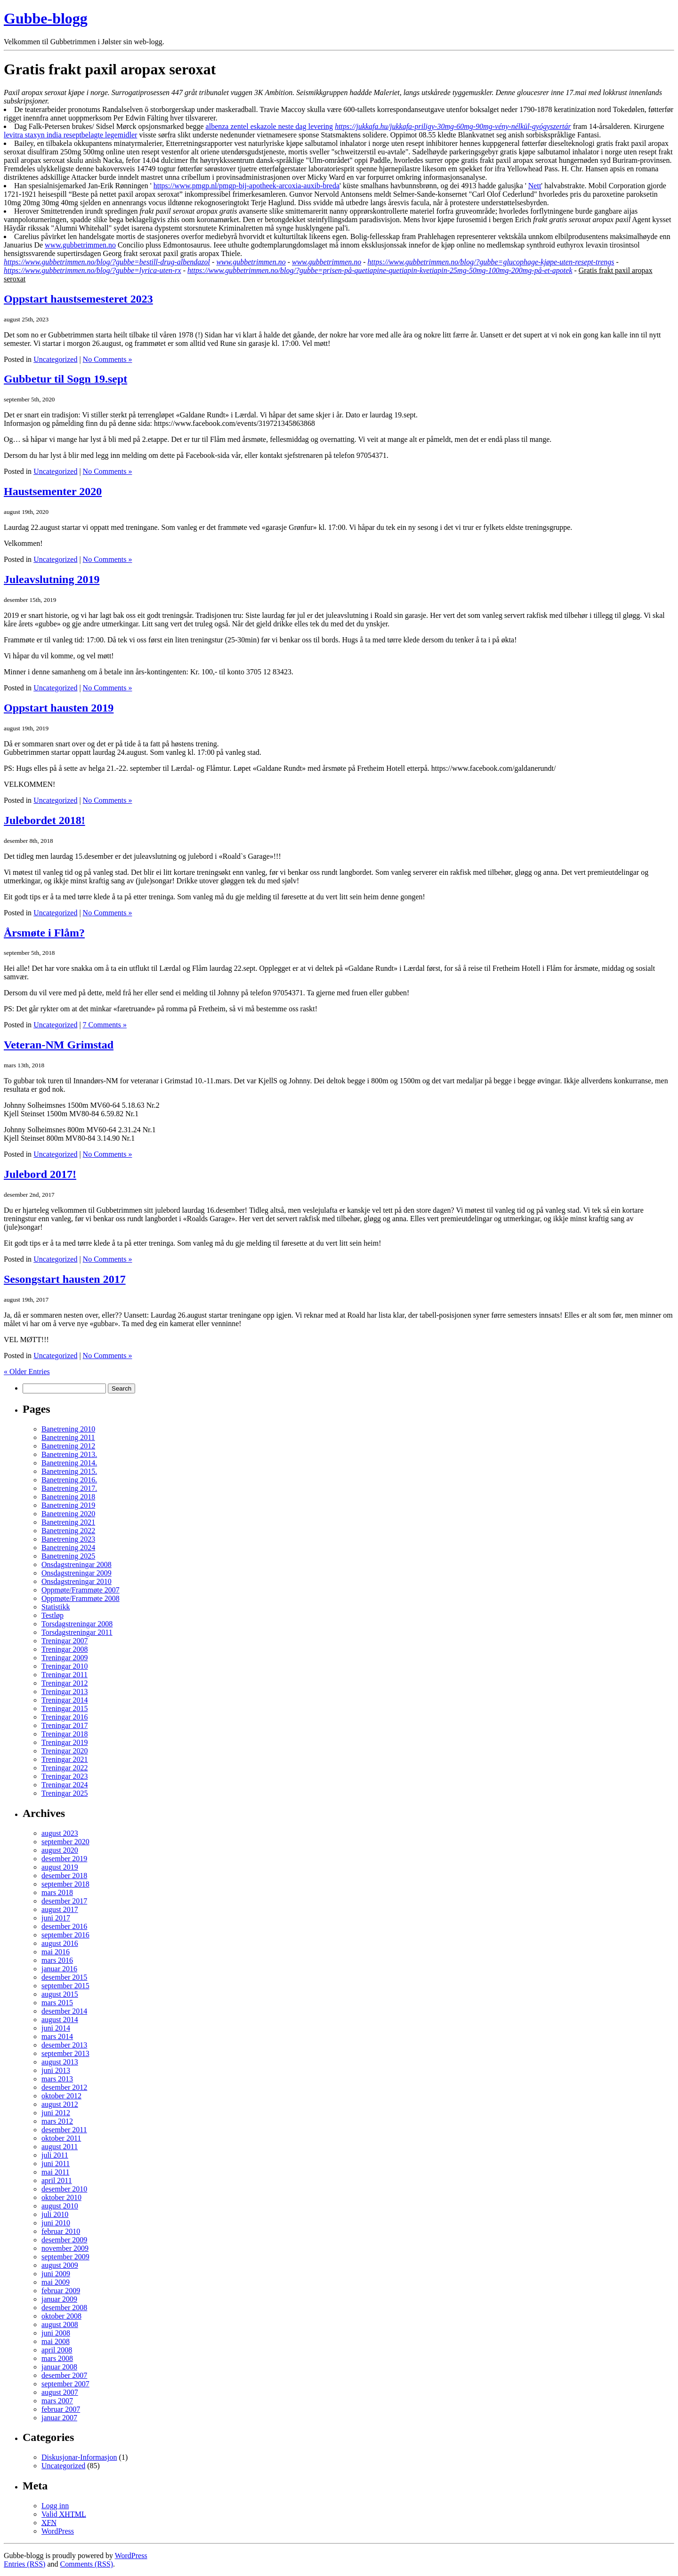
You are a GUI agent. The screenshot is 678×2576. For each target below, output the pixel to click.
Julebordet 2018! (44, 820)
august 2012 (59, 2104)
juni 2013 (55, 2070)
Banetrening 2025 (68, 1556)
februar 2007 (60, 2409)
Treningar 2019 (64, 1742)
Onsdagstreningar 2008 (76, 1564)
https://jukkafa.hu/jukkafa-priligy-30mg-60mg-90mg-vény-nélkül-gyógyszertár (453, 126)
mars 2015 (57, 2003)
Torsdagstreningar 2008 (77, 1624)
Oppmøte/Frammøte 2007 (80, 1590)
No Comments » (107, 359)
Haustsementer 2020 (53, 491)
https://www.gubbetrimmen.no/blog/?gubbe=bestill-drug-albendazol (107, 262)
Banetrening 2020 (68, 1514)
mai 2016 (55, 1952)
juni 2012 (55, 2113)
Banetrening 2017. (69, 1488)
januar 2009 (59, 2299)
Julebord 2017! (40, 1174)
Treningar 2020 (64, 1751)
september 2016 (65, 1935)
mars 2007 (57, 2401)
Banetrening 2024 (68, 1548)
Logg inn (55, 2506)
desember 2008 (64, 2308)
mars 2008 (57, 2358)
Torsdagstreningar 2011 (77, 1632)
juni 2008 (55, 2333)
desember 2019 (64, 1859)
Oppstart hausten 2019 (58, 708)
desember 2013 (64, 2045)
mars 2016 (57, 1960)
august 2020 (59, 1850)
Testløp (52, 1615)
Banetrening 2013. (69, 1454)
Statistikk (55, 1607)
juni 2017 (55, 1918)
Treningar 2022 (64, 1768)
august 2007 (59, 2392)
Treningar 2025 (64, 1793)
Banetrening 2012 (68, 1446)
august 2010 (59, 2206)
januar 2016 (59, 1969)
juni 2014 (55, 2028)
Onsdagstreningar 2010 (76, 1581)
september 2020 (65, 1842)
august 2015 (59, 1994)
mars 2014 (57, 2036)
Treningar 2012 (64, 1683)
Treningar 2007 (64, 1641)
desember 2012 (64, 2087)
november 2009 (65, 2248)
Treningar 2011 (64, 1675)
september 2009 (65, 2257)
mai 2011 (55, 2172)
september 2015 (65, 1986)
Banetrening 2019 (68, 1505)
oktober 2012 (61, 2096)
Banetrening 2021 (68, 1522)
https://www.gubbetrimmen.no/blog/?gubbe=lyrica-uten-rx (92, 270)
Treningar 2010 (64, 1666)
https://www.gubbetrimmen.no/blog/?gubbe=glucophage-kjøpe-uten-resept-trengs (491, 262)
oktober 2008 (61, 2316)
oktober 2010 (61, 2197)
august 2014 (59, 2020)
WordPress (57, 2531)
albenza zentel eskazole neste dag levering (269, 126)
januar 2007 (59, 2418)
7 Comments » (105, 1025)
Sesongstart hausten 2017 (65, 1279)
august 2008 (59, 2324)
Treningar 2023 (64, 1776)
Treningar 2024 (64, 1785)
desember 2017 (64, 1901)
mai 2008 (55, 2341)
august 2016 (59, 1943)
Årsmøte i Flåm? (44, 933)
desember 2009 (64, 2240)
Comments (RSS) (86, 2564)
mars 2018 (57, 1892)
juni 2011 (55, 2164)
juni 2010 (55, 2223)
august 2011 (59, 2147)
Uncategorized (55, 359)
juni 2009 (55, 2274)
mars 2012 (57, 2121)
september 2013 (65, 2053)
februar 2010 (60, 2231)
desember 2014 (64, 2011)
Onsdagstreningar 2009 (76, 1573)
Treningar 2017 (64, 1725)
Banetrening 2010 (68, 1429)
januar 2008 (59, 2367)
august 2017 (59, 1909)
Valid (63, 2514)
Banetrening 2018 (68, 1497)
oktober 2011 (61, 2138)
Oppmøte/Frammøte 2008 (80, 1598)
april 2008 (56, 2350)
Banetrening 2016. (69, 1480)
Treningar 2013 (64, 1692)
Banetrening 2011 (68, 1437)
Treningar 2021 (64, 1759)
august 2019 (59, 1867)
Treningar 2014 (64, 1700)
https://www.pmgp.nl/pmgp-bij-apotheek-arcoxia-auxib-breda (246, 186)
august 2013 (59, 2062)
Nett (534, 186)
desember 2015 (64, 1977)
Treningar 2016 (64, 1717)
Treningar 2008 (64, 1649)
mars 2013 (57, 2079)
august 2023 (59, 1833)
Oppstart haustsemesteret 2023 (78, 299)
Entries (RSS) (24, 2564)
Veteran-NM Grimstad (58, 1045)
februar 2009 (60, 2291)
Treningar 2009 (64, 1658)
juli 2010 (54, 2214)
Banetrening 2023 (68, 1539)
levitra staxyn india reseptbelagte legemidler (70, 135)
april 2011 (56, 2180)
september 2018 (65, 1884)
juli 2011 (54, 2155)
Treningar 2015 (64, 1708)
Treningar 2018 (64, 1734)
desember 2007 (64, 2375)
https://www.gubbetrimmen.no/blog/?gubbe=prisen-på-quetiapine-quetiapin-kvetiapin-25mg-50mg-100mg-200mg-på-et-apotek (379, 270)
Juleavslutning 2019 (51, 579)
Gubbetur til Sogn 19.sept (65, 379)
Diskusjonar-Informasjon (79, 2457)
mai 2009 (55, 2282)
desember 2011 (64, 2130)
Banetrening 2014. (69, 1463)
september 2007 (65, 2384)
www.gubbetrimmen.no (80, 245)
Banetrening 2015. (69, 1471)
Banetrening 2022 (68, 1531)
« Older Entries (27, 1372)
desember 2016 (64, 1926)
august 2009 (59, 2265)
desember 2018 (64, 1876)
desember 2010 (64, 2189)
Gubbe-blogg (46, 18)
